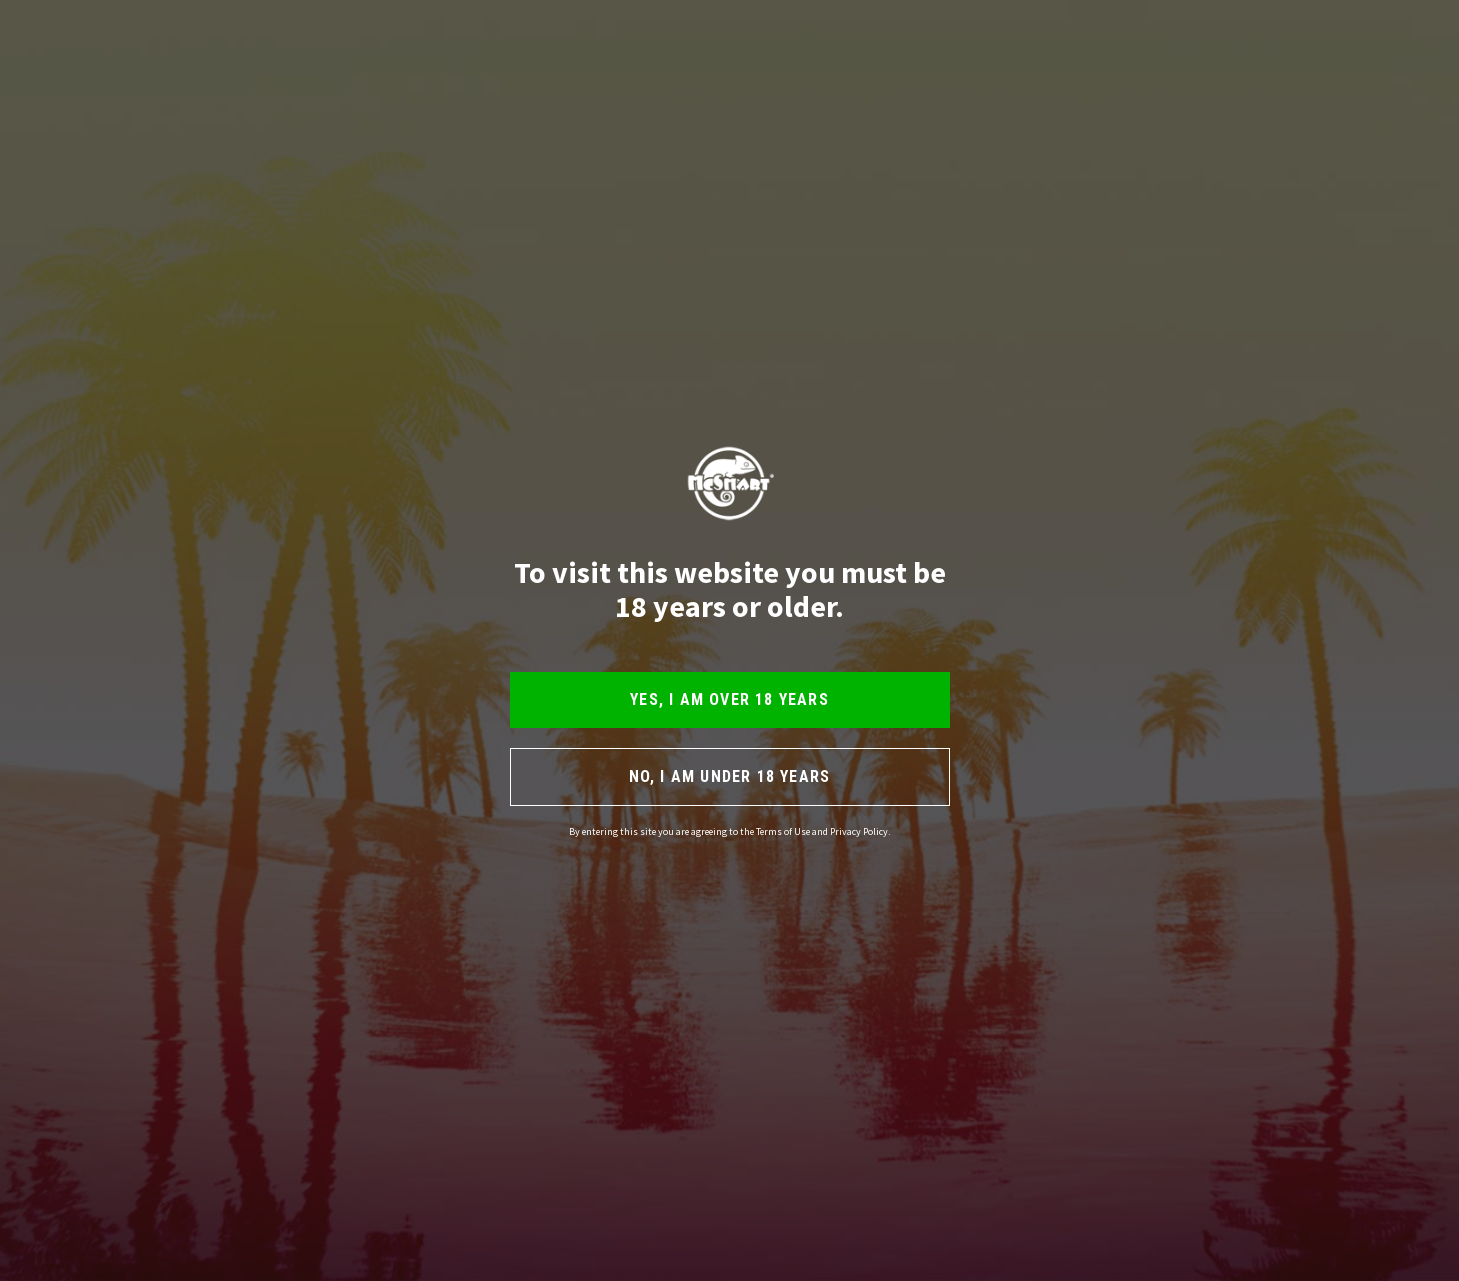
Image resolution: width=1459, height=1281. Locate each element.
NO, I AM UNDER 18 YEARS (730, 776)
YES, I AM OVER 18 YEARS (729, 699)
